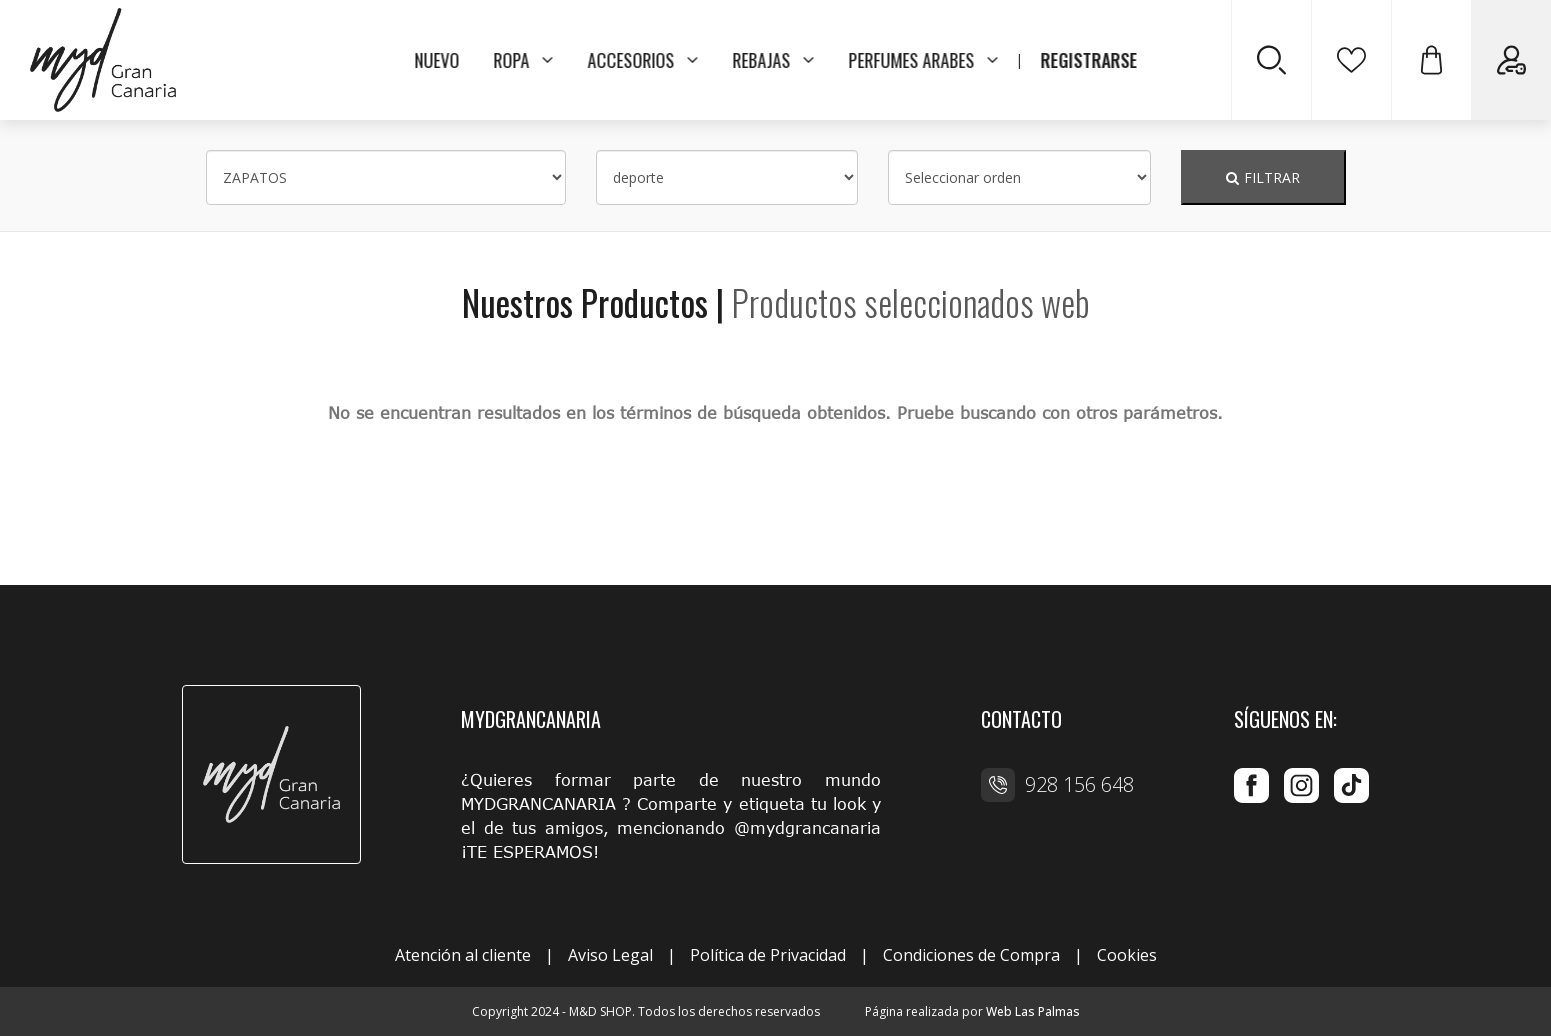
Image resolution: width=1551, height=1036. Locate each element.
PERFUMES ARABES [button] (923, 60)
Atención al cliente (463, 955)
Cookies (1127, 955)
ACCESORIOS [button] (642, 60)
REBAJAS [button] (773, 60)
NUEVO (436, 60)
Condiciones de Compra (971, 955)
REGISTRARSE (1088, 60)
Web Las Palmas (1033, 1011)
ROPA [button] (523, 60)
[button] (1431, 60)
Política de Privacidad (768, 955)
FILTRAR (1263, 177)
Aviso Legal (610, 955)
